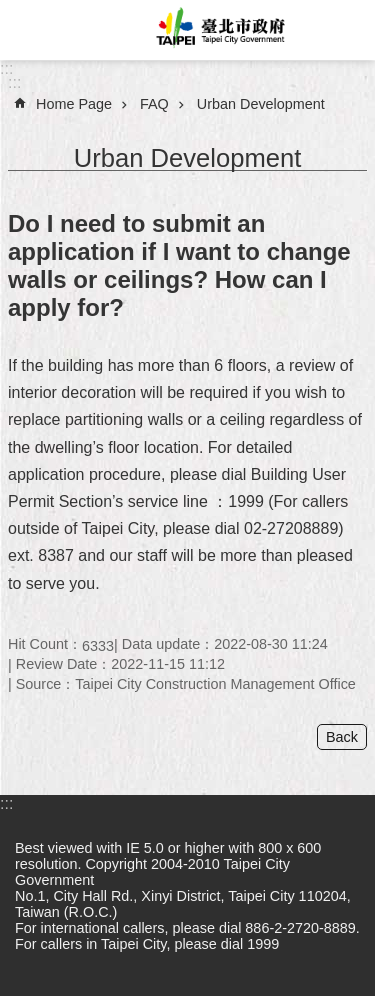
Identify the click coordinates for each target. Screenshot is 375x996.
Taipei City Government (217, 30)
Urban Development (261, 104)
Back (342, 737)
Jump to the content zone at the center (10, 10)
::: (6, 68)
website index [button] (30, 30)
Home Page (74, 104)
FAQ (154, 104)
